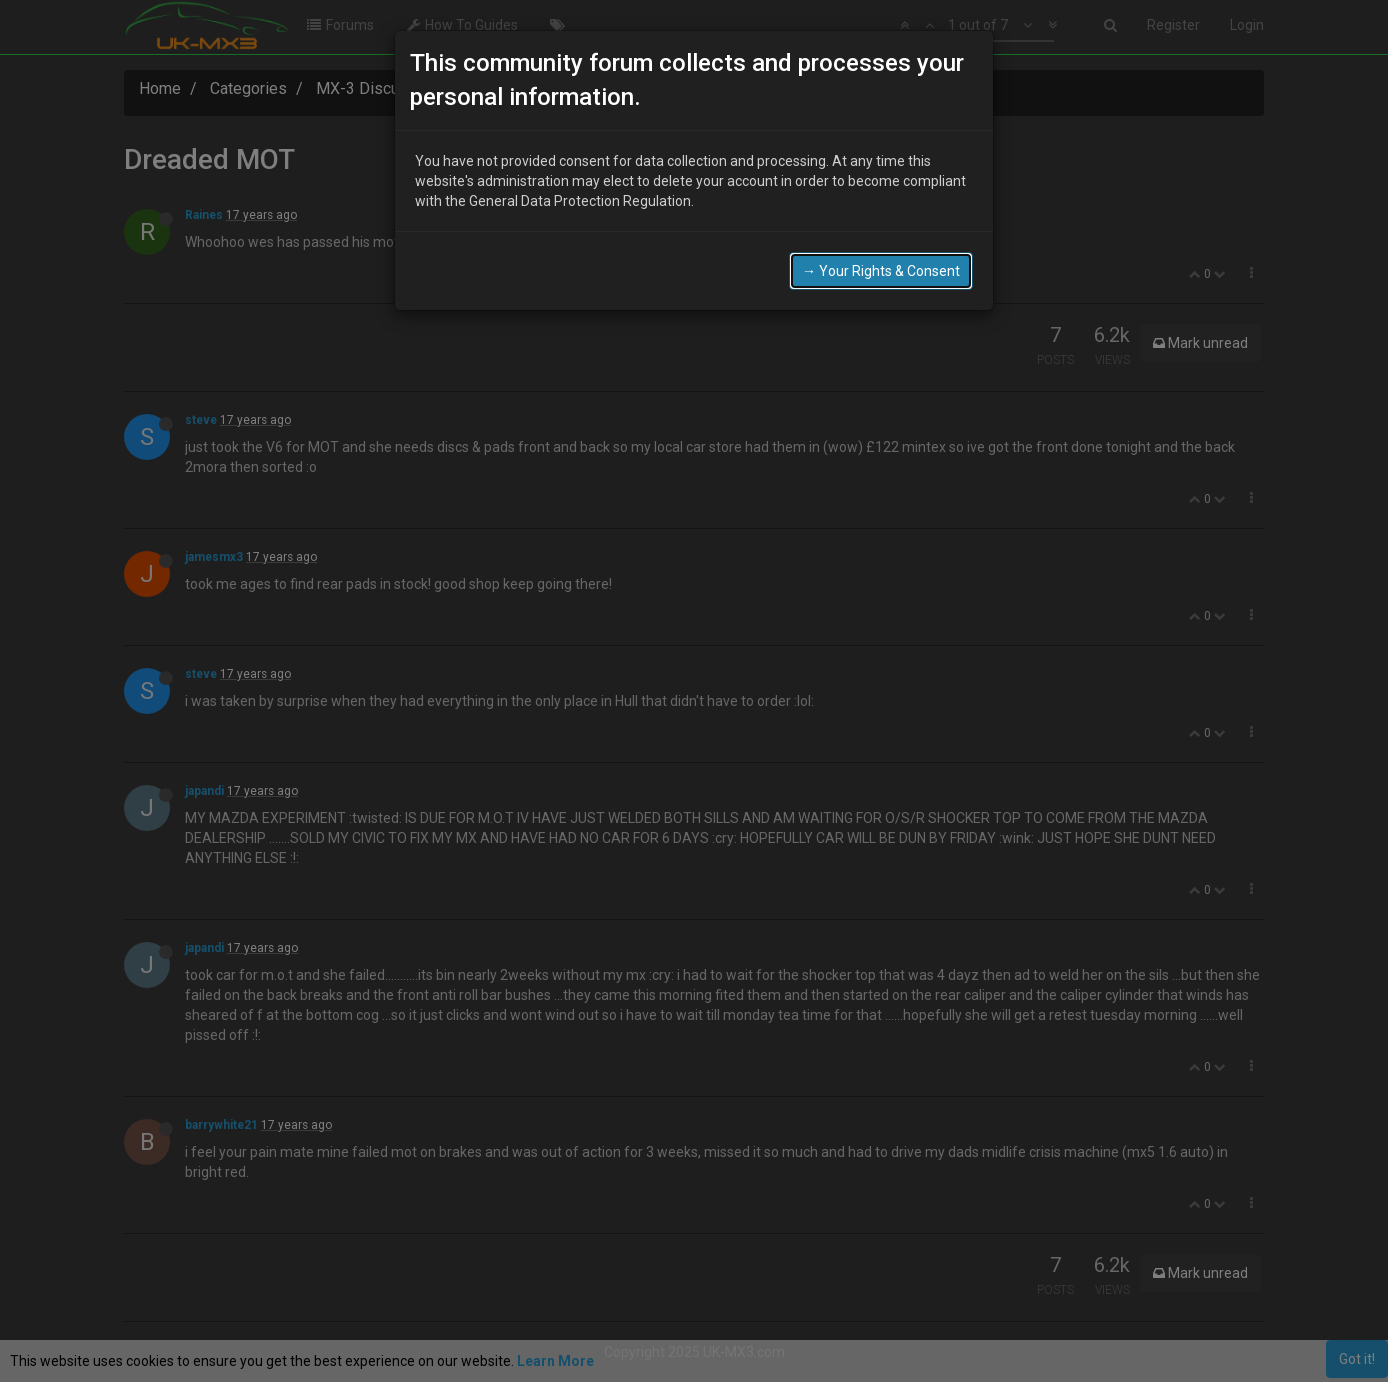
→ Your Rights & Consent (881, 271)
